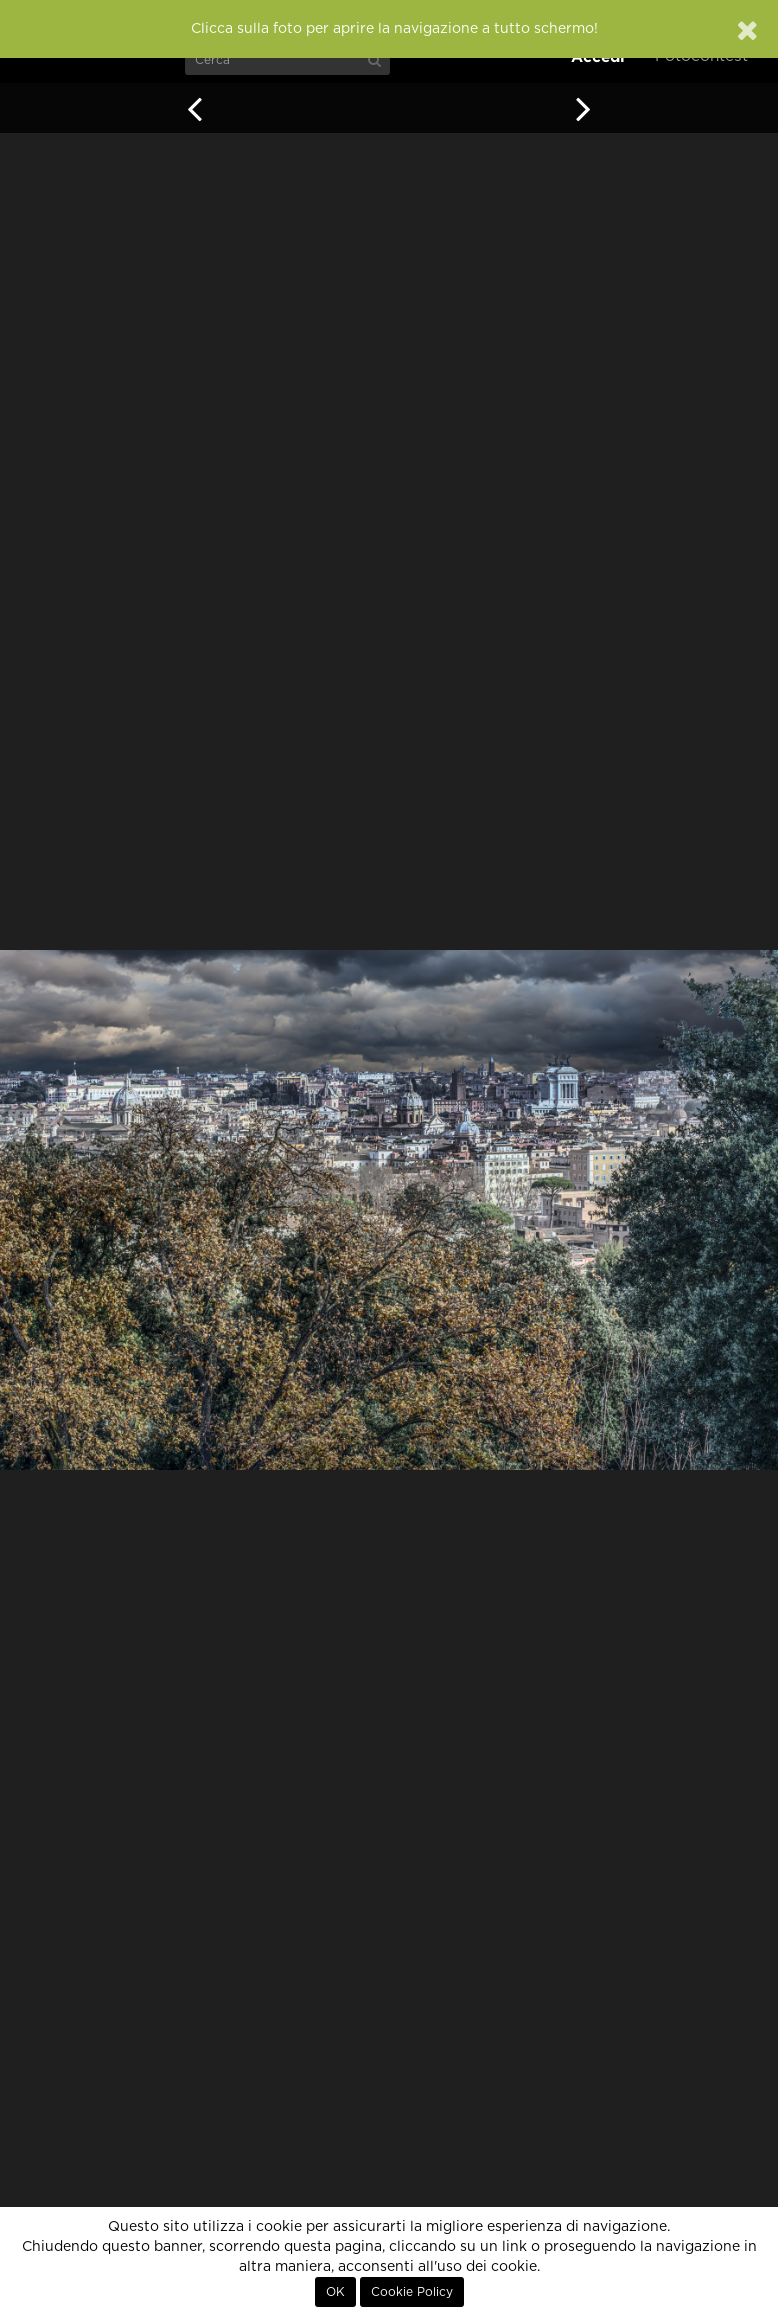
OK (335, 2292)
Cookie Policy (412, 2292)
